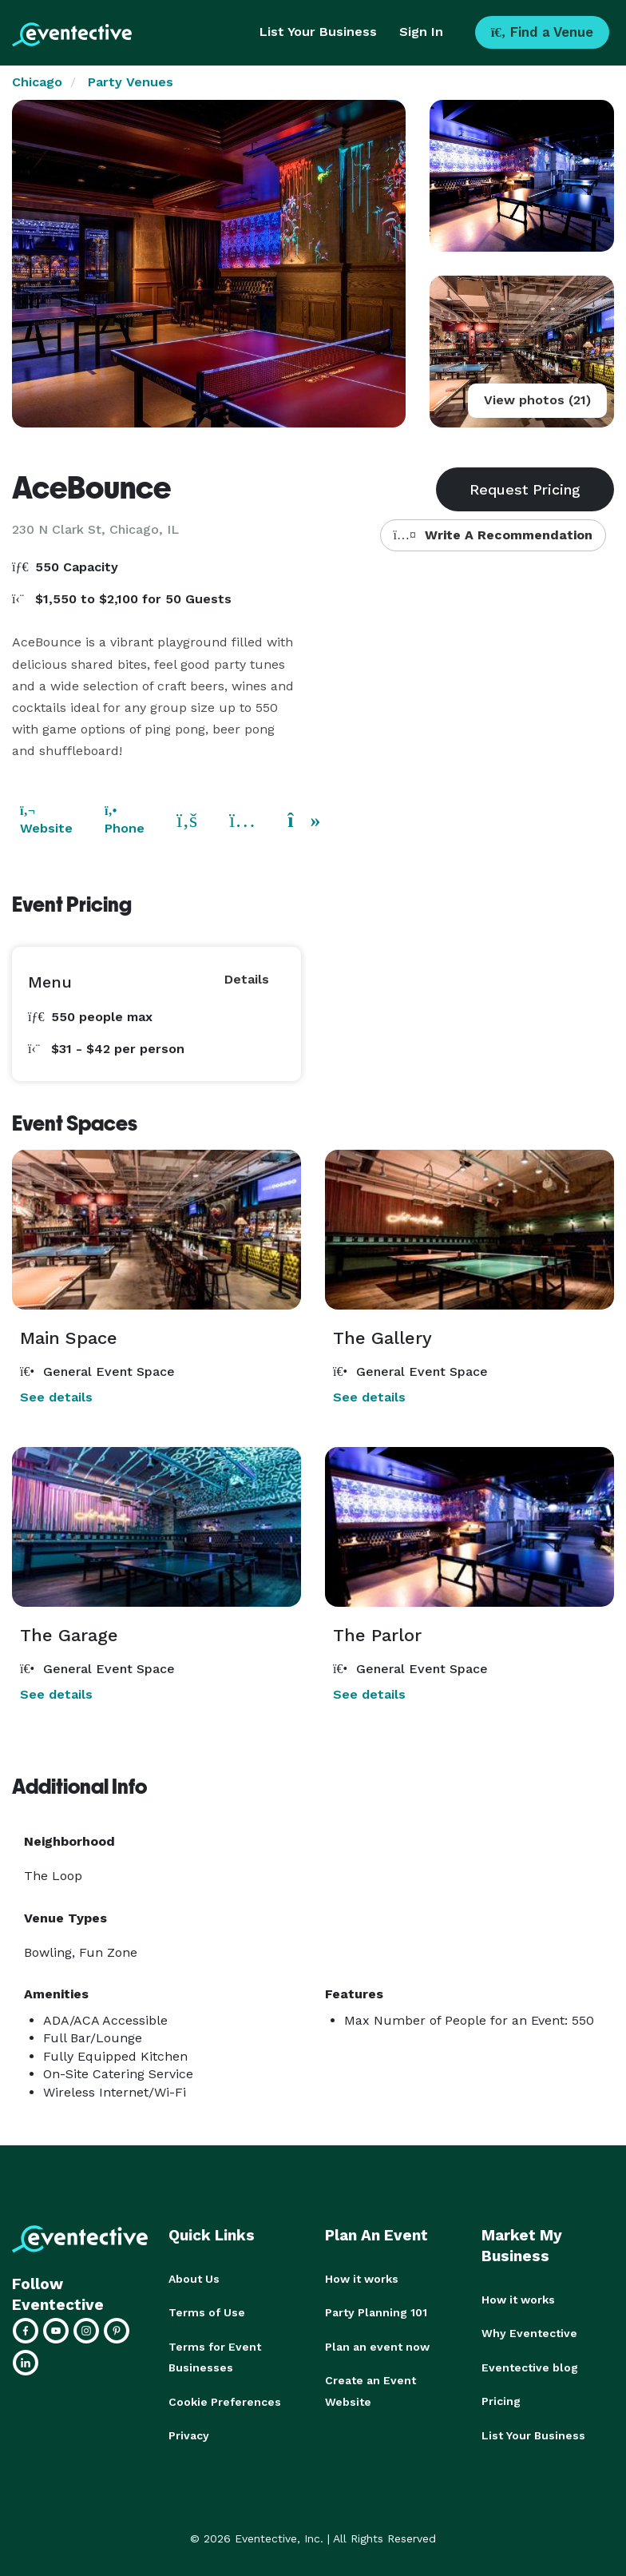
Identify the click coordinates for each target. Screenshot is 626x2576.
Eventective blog (529, 2366)
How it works (361, 2278)
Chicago (37, 81)
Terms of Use (206, 2312)
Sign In (421, 31)
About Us (194, 2278)
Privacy (188, 2433)
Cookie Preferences (224, 2400)
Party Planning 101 (376, 2312)
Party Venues (130, 81)
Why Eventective (529, 2333)
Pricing (501, 2400)
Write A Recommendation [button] (493, 535)
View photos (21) (537, 399)
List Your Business (318, 31)
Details (246, 979)
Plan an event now (377, 2345)
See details (56, 1397)
